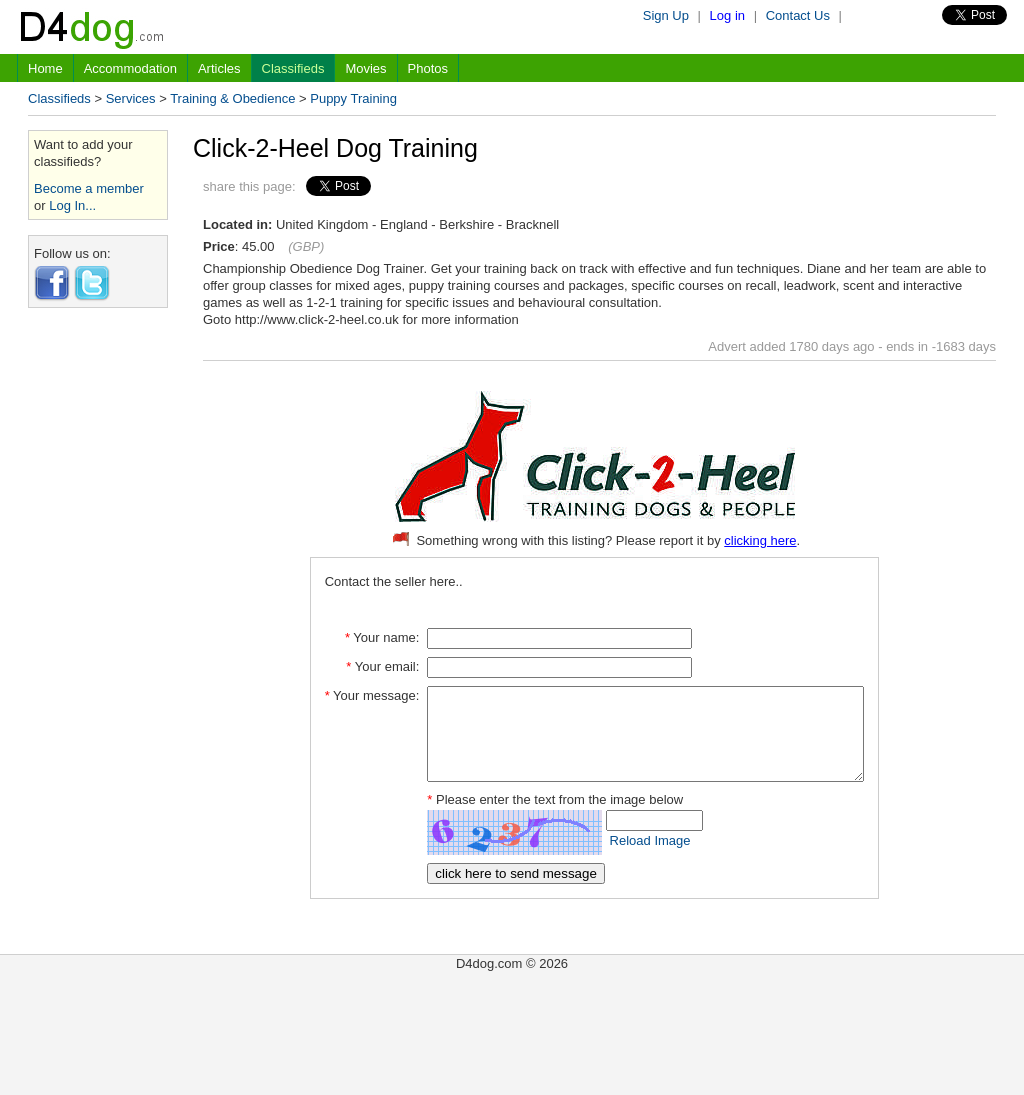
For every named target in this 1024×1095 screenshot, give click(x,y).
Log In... (72, 205)
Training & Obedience (232, 98)
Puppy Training (353, 98)
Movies (365, 68)
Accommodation (130, 68)
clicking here (760, 540)
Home (45, 68)
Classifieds (293, 68)
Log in (727, 15)
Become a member (89, 188)
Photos (428, 68)
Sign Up (666, 15)
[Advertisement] (98, 623)
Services (131, 98)
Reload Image (624, 858)
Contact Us (798, 15)
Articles (219, 68)
